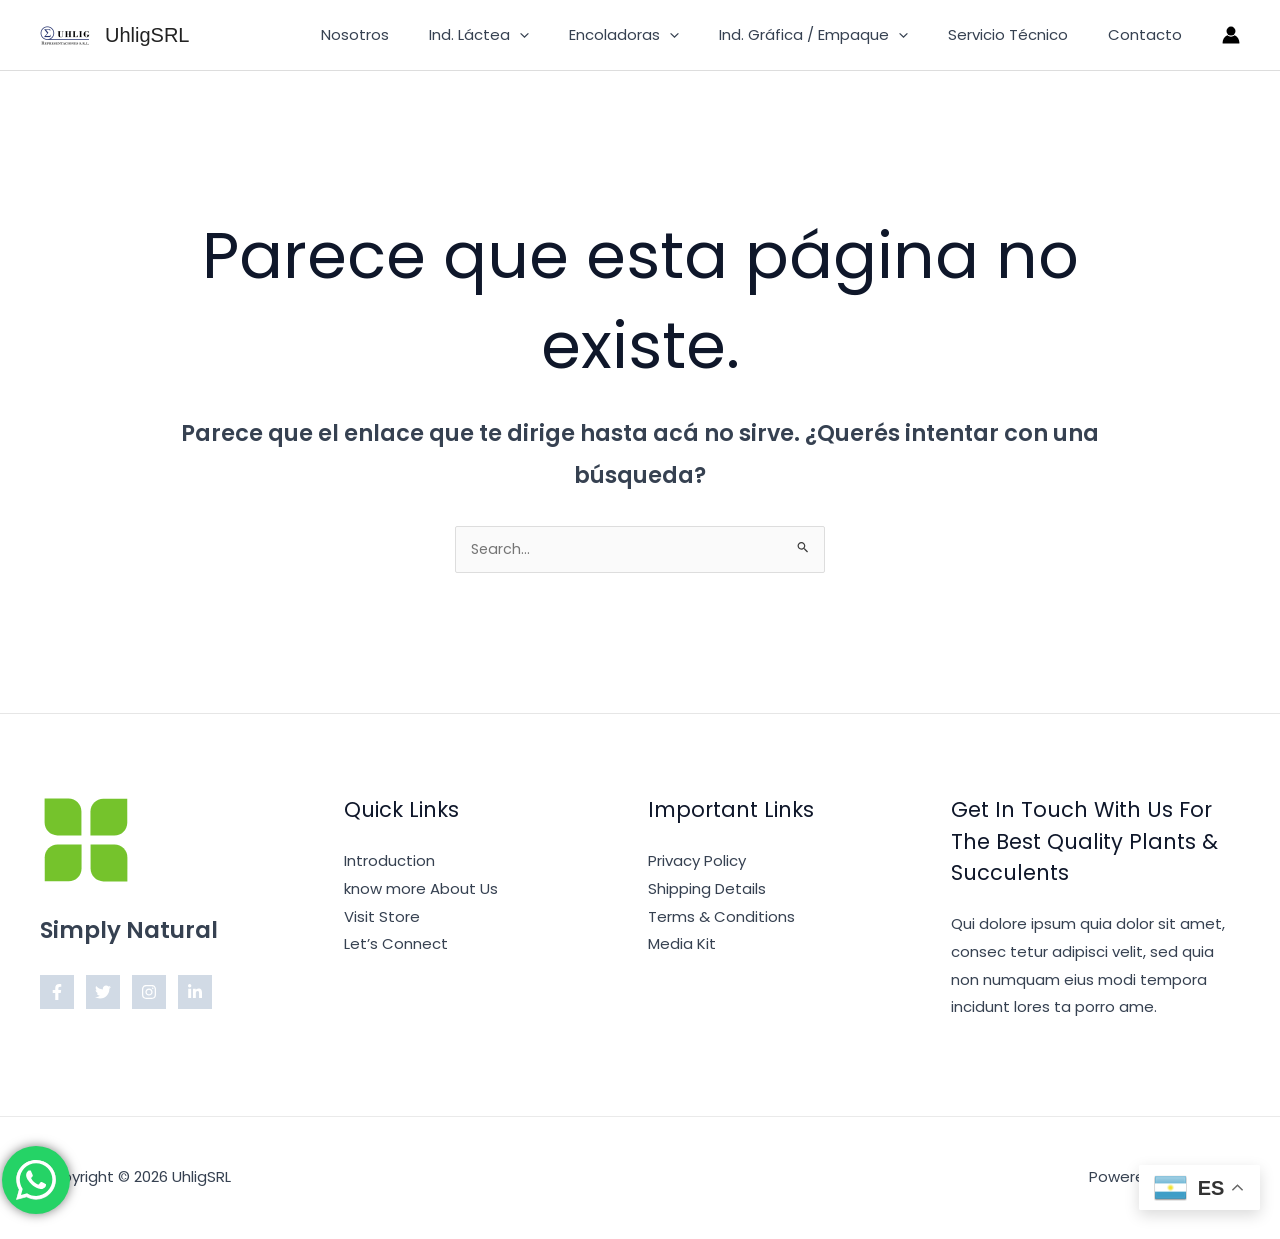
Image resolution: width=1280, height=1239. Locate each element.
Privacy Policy (697, 862)
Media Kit (682, 945)
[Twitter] (103, 994)
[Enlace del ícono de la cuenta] (1231, 35)
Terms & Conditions (721, 918)
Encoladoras (659, 35)
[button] (564, 35)
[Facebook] (57, 994)
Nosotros (410, 34)
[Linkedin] (195, 994)
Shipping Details (707, 890)
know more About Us (421, 890)
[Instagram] (149, 994)
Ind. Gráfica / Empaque (838, 35)
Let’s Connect (396, 945)
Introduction (389, 862)
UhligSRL (147, 35)
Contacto (1150, 34)
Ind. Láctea (524, 35)
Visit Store (382, 918)
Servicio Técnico (1023, 34)
